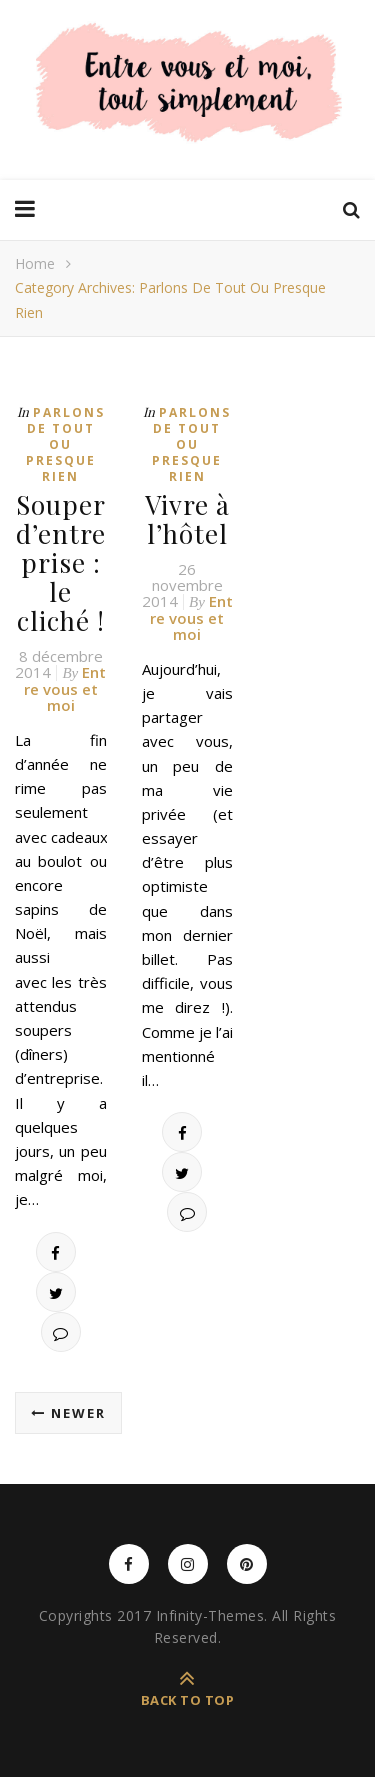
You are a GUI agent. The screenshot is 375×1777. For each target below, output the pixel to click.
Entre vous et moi (65, 688)
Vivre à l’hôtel (187, 519)
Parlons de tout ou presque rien (65, 444)
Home (35, 263)
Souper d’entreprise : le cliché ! (61, 562)
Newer (68, 1413)
